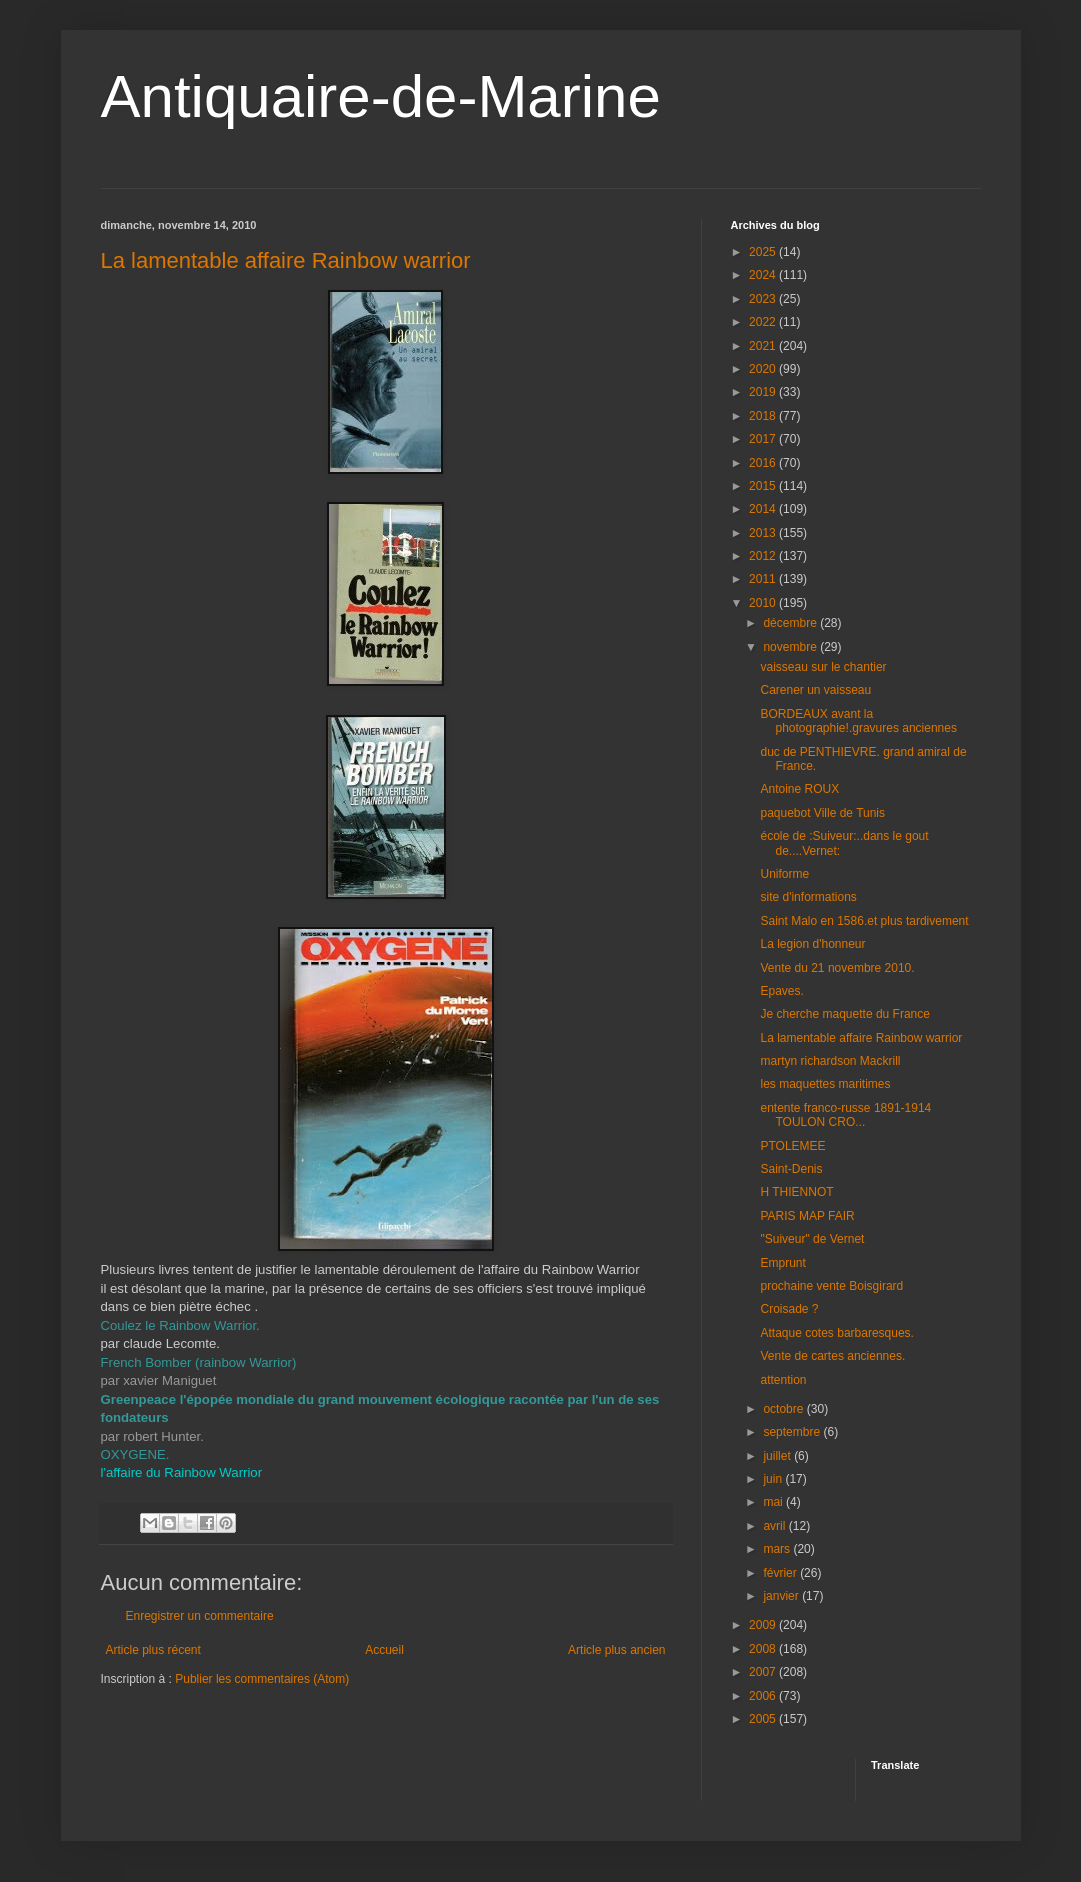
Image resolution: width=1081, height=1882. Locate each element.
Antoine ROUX (799, 789)
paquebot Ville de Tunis (822, 813)
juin (774, 1479)
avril (775, 1526)
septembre (793, 1432)
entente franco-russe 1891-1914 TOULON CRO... (845, 1115)
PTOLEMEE (792, 1146)
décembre (791, 623)
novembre (791, 647)
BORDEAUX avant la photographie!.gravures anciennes (858, 721)
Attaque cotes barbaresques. (836, 1333)
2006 (764, 1696)
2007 (764, 1672)
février (781, 1573)
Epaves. (781, 991)
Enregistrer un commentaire (200, 1616)
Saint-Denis (791, 1169)
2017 (764, 439)
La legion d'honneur (812, 944)
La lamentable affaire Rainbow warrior (286, 260)
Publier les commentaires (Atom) (262, 1679)
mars (778, 1549)
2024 (764, 275)
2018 (764, 416)
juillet (778, 1456)
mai (774, 1502)
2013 (764, 533)
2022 (764, 322)
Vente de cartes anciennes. (832, 1356)
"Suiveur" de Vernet (812, 1239)
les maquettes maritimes (825, 1084)
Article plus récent (153, 1650)
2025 (764, 252)
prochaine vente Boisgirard (831, 1286)
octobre (784, 1409)
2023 (764, 299)
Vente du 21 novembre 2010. (837, 968)
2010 (764, 603)
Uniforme (784, 874)
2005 (764, 1719)
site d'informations (808, 897)
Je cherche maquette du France (844, 1014)
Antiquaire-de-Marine (381, 96)
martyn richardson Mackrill (830, 1061)
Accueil (384, 1650)
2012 (764, 556)
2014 (764, 509)
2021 (764, 346)
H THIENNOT (796, 1192)
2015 (764, 486)
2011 (764, 579)
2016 (764, 463)
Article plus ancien (616, 1650)
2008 (764, 1649)
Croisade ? (789, 1309)
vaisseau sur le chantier (823, 667)
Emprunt (782, 1263)
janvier (782, 1596)
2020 (764, 369)
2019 (764, 392)
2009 (764, 1625)
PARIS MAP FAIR (807, 1216)
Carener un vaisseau (815, 690)
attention (783, 1380)
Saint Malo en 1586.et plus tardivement (864, 921)
